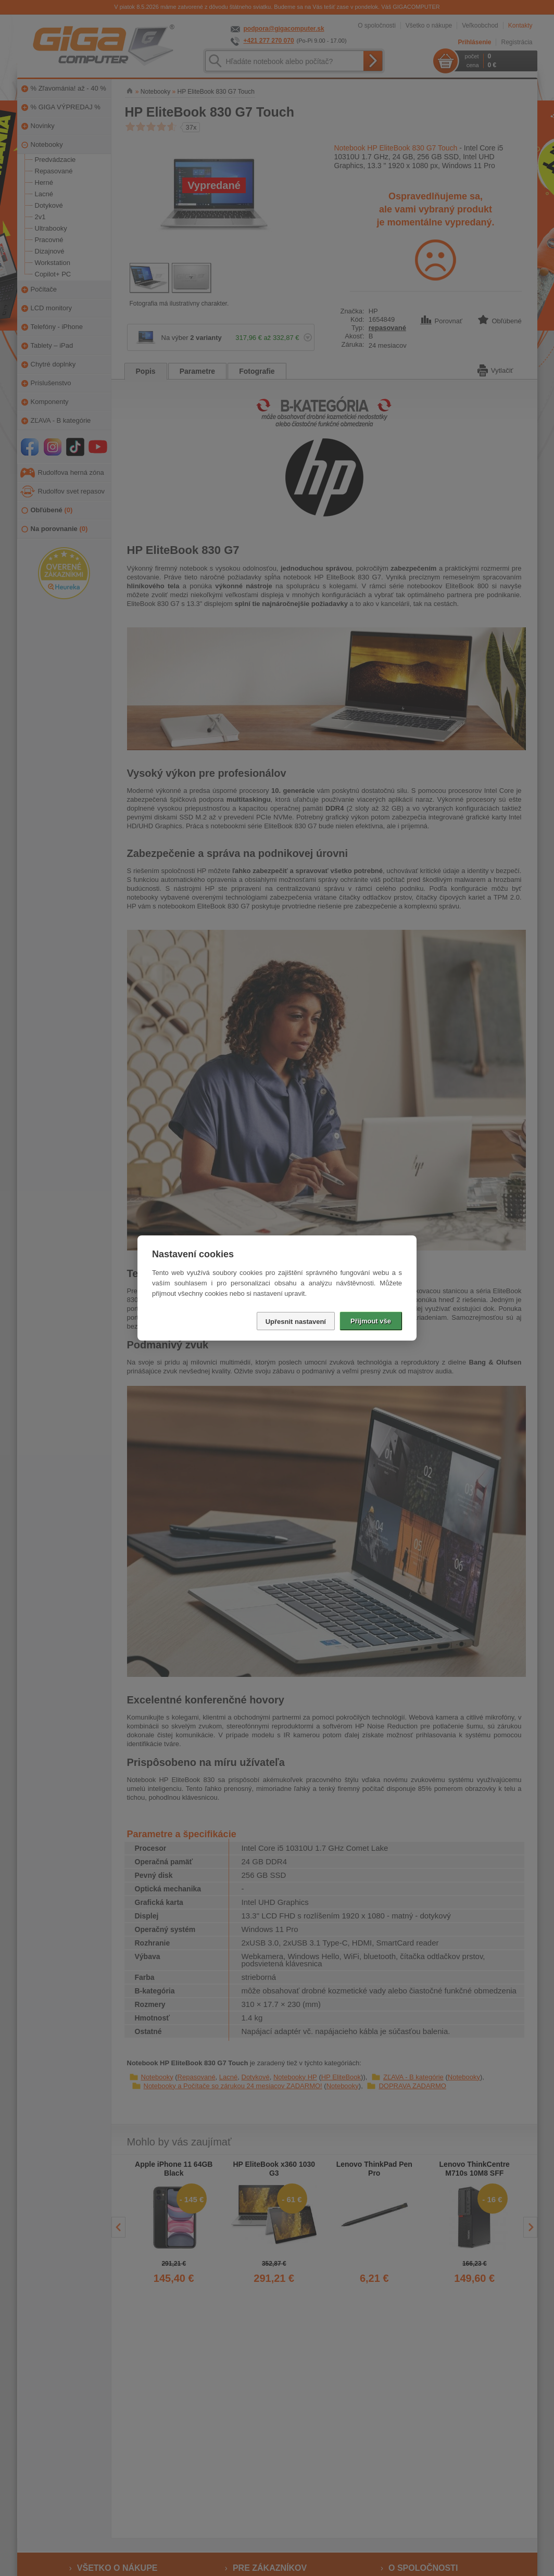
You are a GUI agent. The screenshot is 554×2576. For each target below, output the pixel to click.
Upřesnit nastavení (296, 1321)
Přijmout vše (370, 1321)
